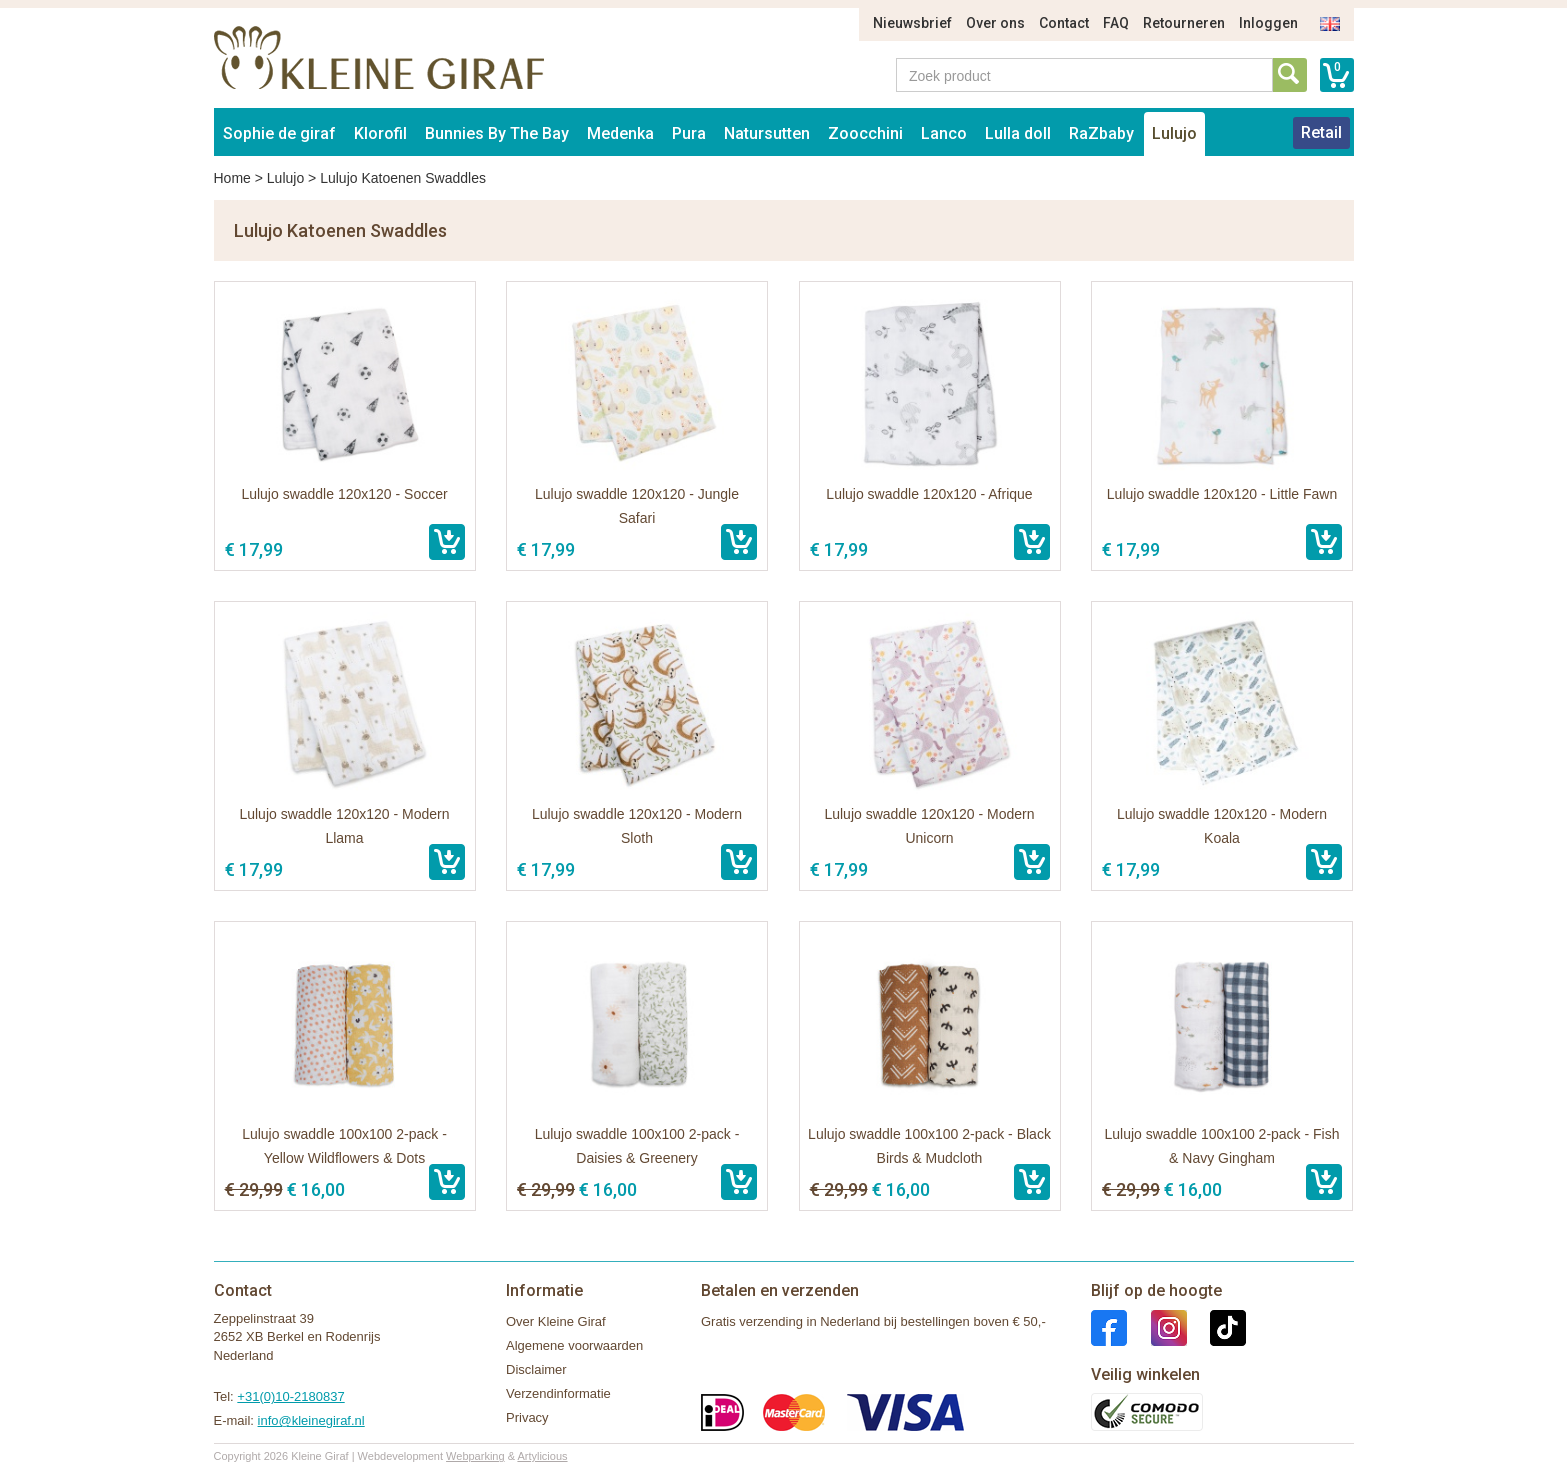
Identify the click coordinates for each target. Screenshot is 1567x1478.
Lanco (944, 133)
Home (232, 178)
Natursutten (767, 133)
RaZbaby (1101, 133)
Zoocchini (865, 133)
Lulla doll (1018, 133)
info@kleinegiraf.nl (311, 1420)
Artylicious (542, 1456)
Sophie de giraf (279, 133)
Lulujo (1174, 133)
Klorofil (380, 133)
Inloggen (1268, 23)
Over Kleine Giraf (556, 1321)
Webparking (475, 1456)
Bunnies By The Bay (497, 133)
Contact (1064, 23)
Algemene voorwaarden (574, 1345)
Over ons (995, 23)
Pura (689, 133)
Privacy (527, 1417)
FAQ (1116, 23)
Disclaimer (536, 1369)
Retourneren (1184, 23)
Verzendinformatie (558, 1393)
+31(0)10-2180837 (290, 1396)
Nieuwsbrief (912, 23)
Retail (1321, 132)
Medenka (620, 133)
